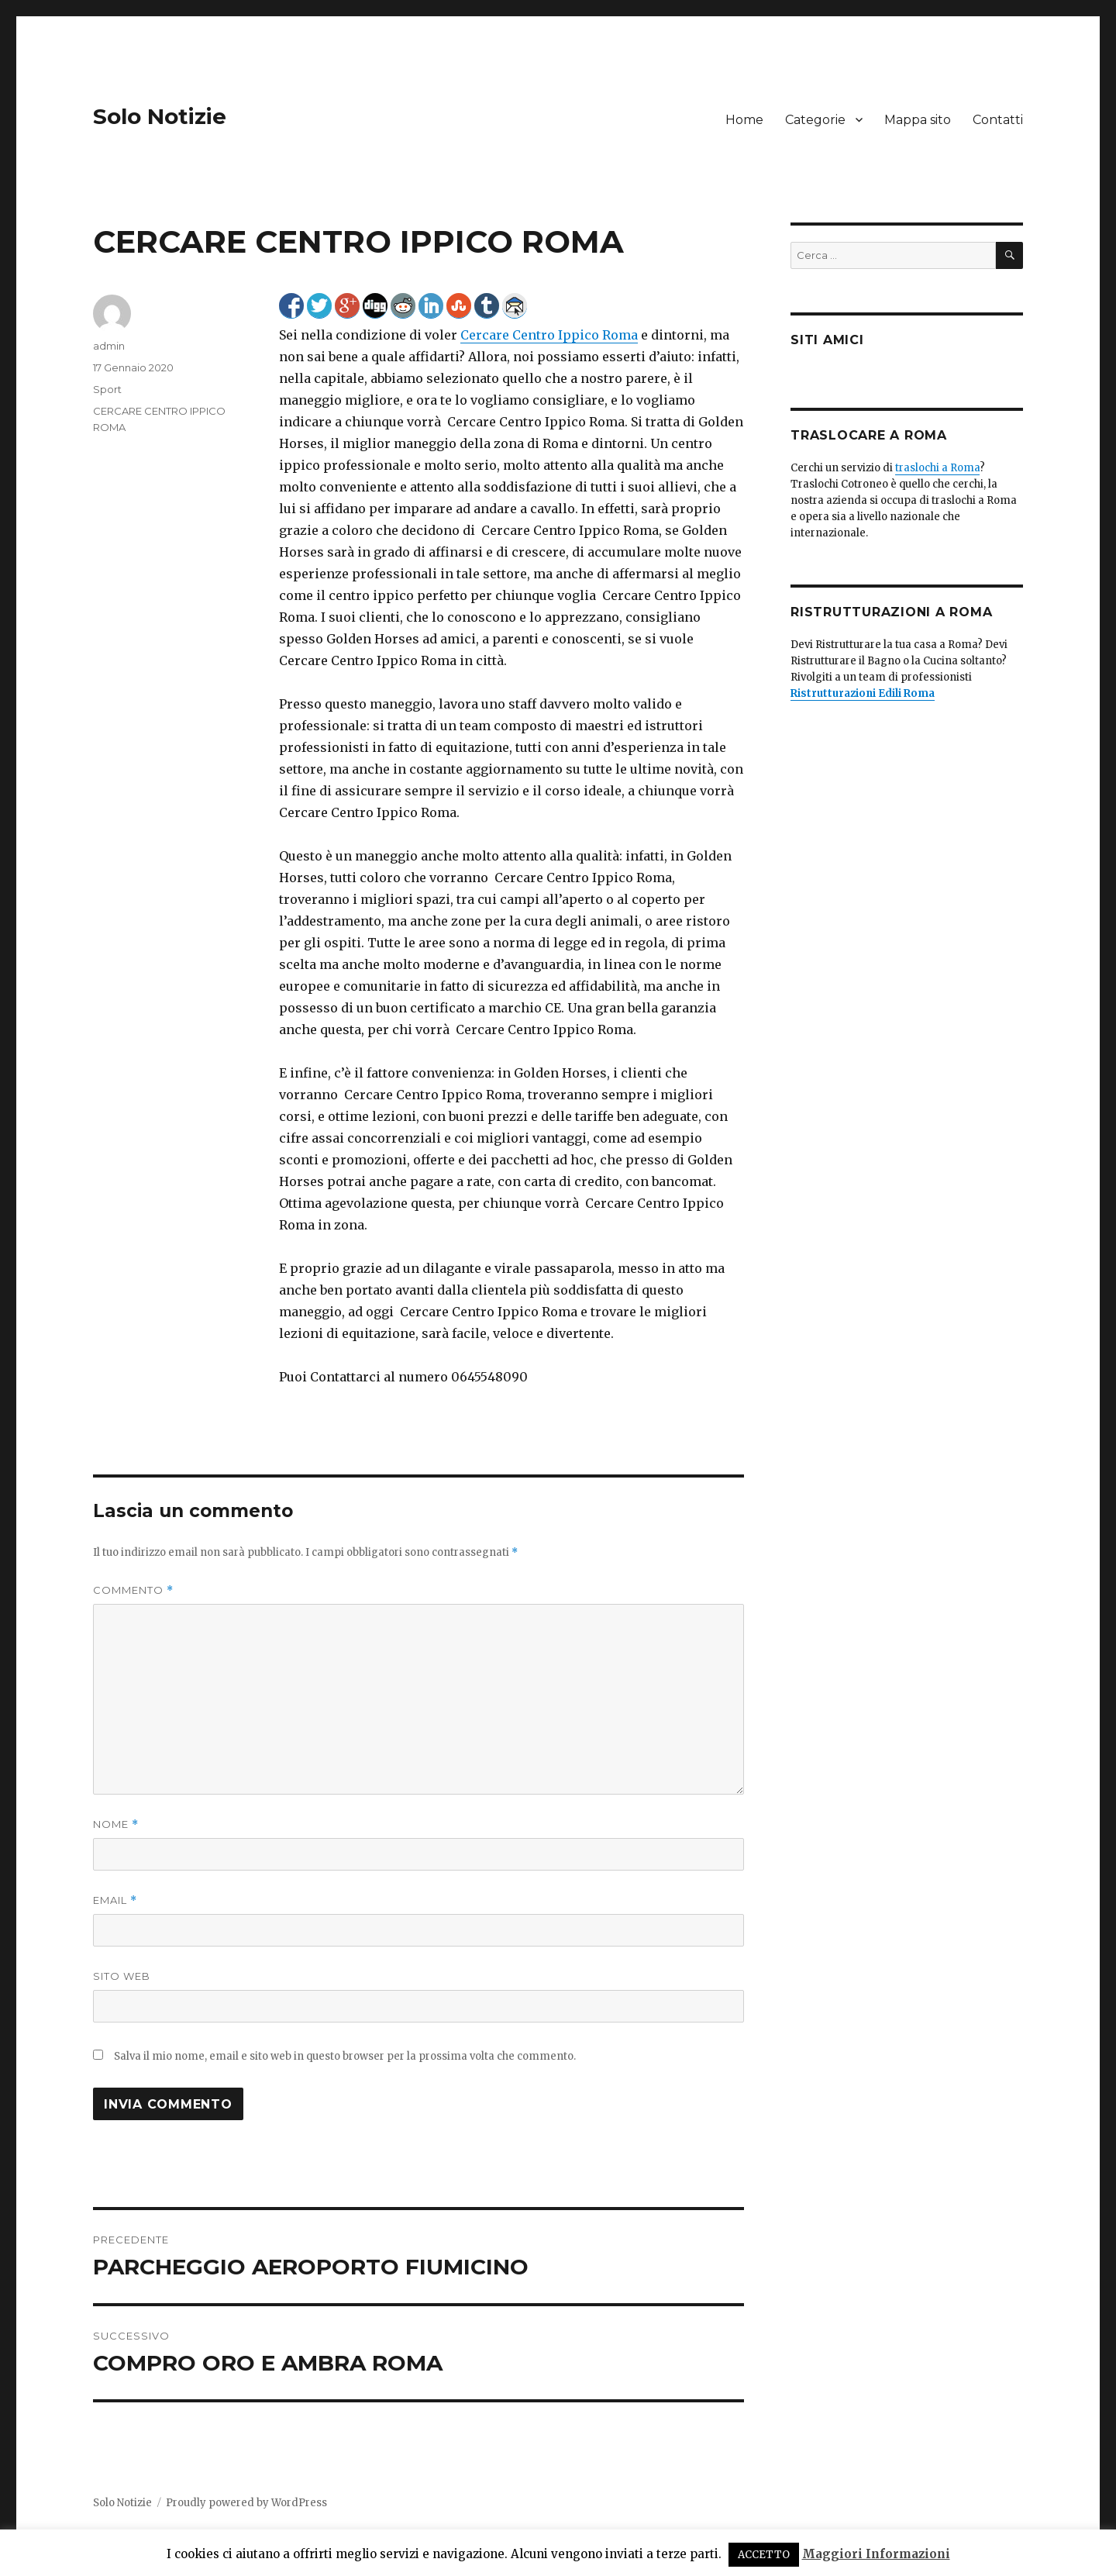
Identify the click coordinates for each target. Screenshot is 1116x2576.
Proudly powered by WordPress (246, 2502)
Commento (133, 1590)
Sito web (121, 1976)
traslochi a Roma (937, 467)
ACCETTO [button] (764, 2554)
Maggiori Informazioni (876, 2554)
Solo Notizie (159, 116)
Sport (107, 389)
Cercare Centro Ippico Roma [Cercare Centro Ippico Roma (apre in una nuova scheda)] (549, 335)
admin (109, 346)
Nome (116, 1824)
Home (744, 119)
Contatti (998, 119)
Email (115, 1900)
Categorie (815, 119)
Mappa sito (917, 119)
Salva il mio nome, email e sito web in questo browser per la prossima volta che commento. (345, 2056)
